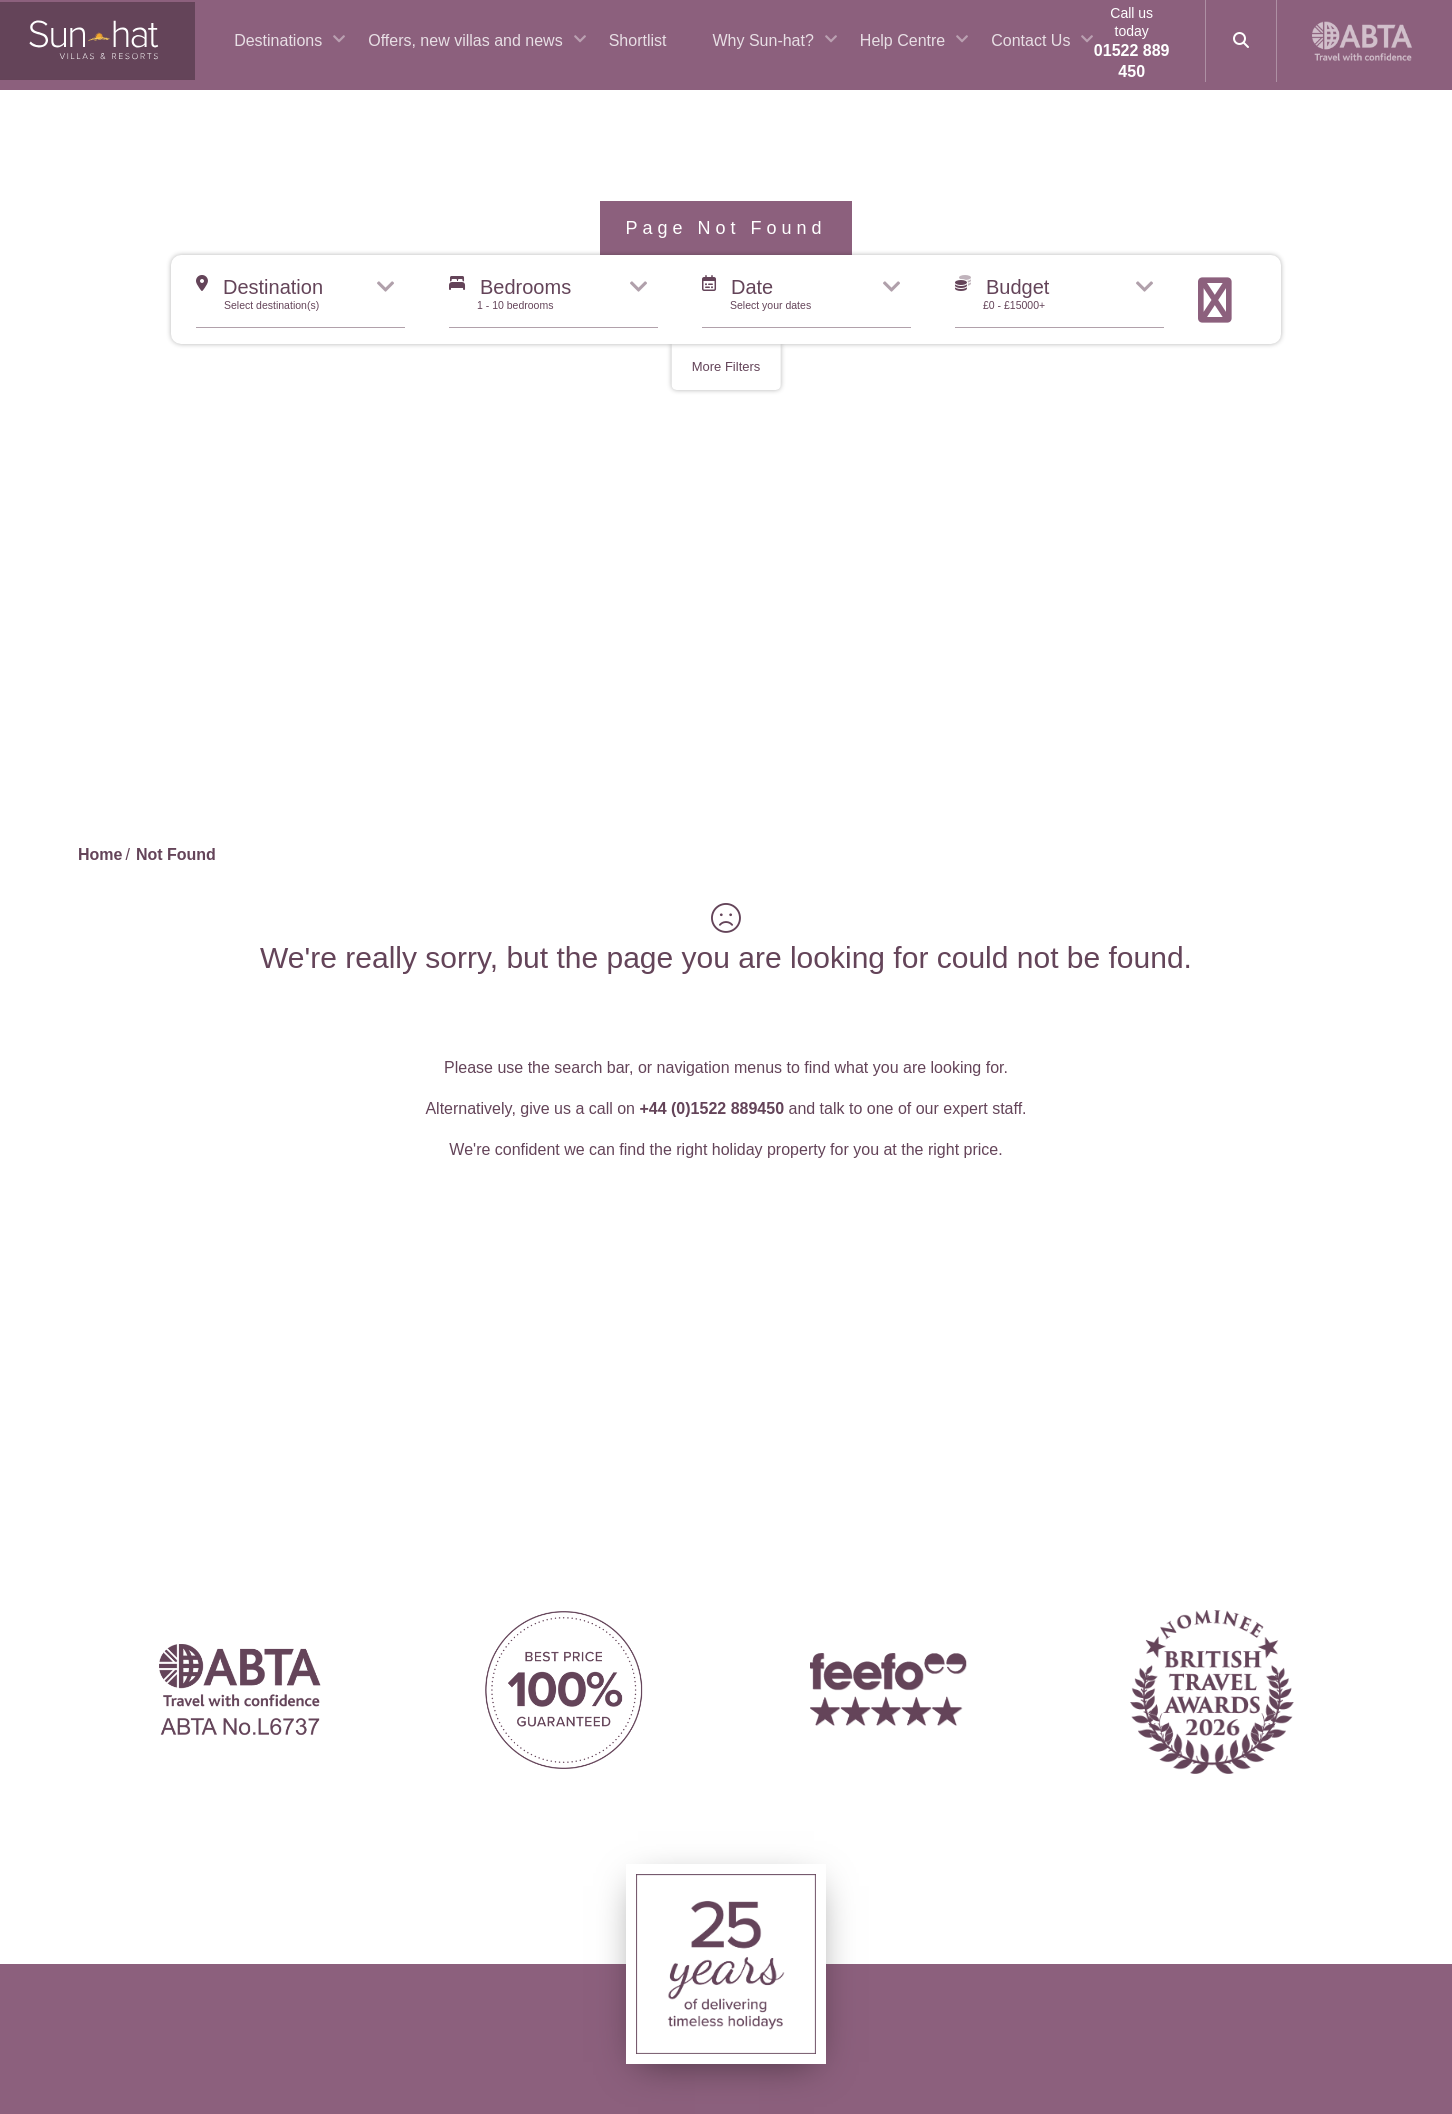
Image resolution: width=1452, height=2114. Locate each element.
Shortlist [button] (670, 50)
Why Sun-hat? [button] (794, 50)
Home (100, 854)
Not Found (176, 854)
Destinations (310, 50)
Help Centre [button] (934, 50)
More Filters (726, 366)
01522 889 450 (1147, 71)
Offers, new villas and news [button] (497, 50)
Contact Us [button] (1062, 50)
